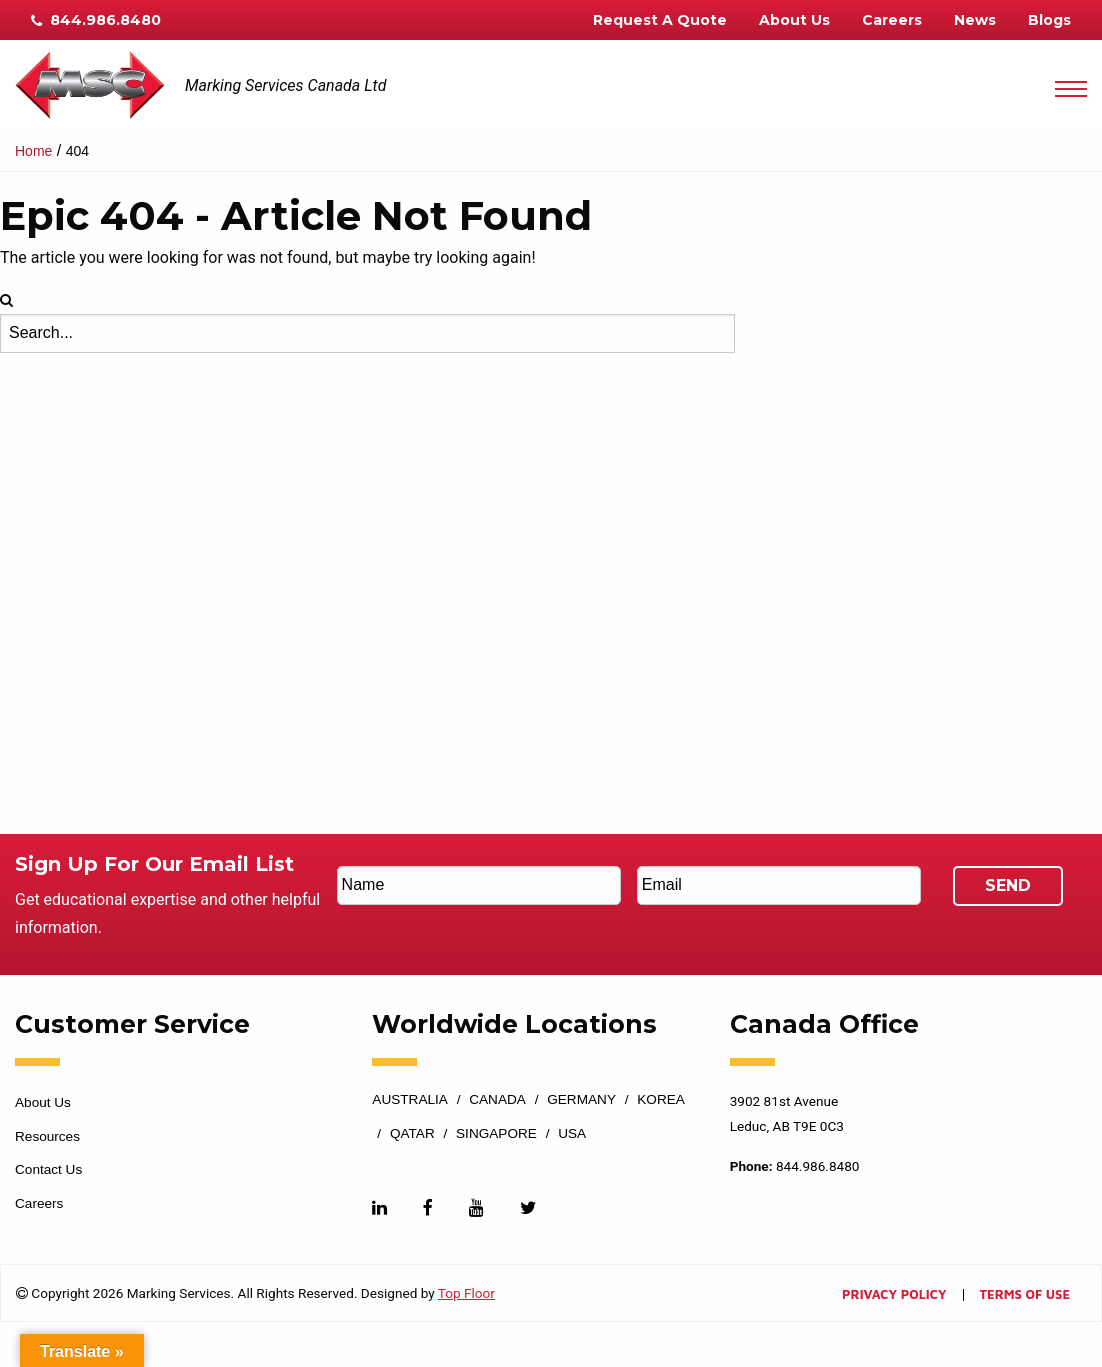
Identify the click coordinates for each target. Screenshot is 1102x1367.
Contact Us (48, 1169)
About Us (794, 20)
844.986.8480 (96, 20)
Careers (892, 20)
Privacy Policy (894, 1295)
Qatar (412, 1134)
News (975, 20)
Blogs (1049, 20)
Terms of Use (1025, 1295)
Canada (497, 1100)
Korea (661, 1100)
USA (572, 1134)
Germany (581, 1100)
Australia (410, 1100)
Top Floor (466, 1293)
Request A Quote (660, 20)
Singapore (496, 1134)
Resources (47, 1136)
